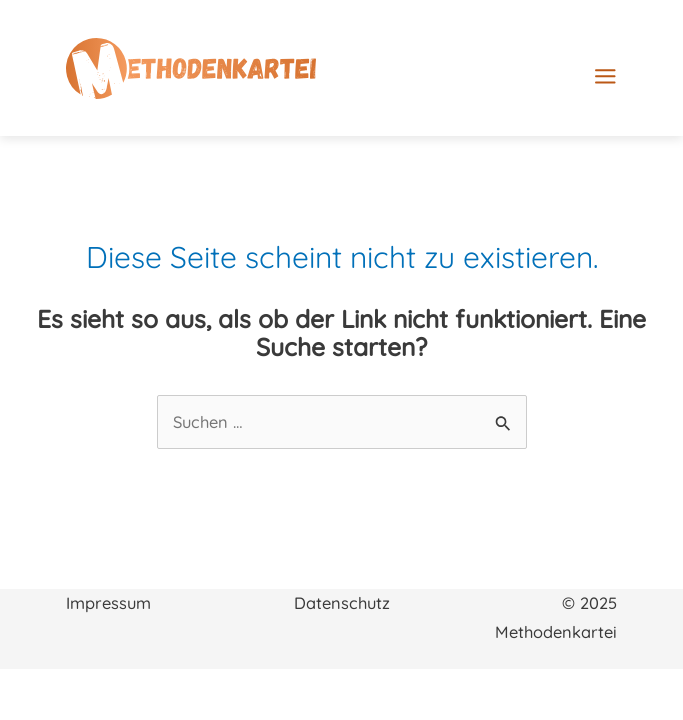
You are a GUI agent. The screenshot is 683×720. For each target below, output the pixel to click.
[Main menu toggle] (638, 76)
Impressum (108, 603)
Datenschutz (342, 603)
